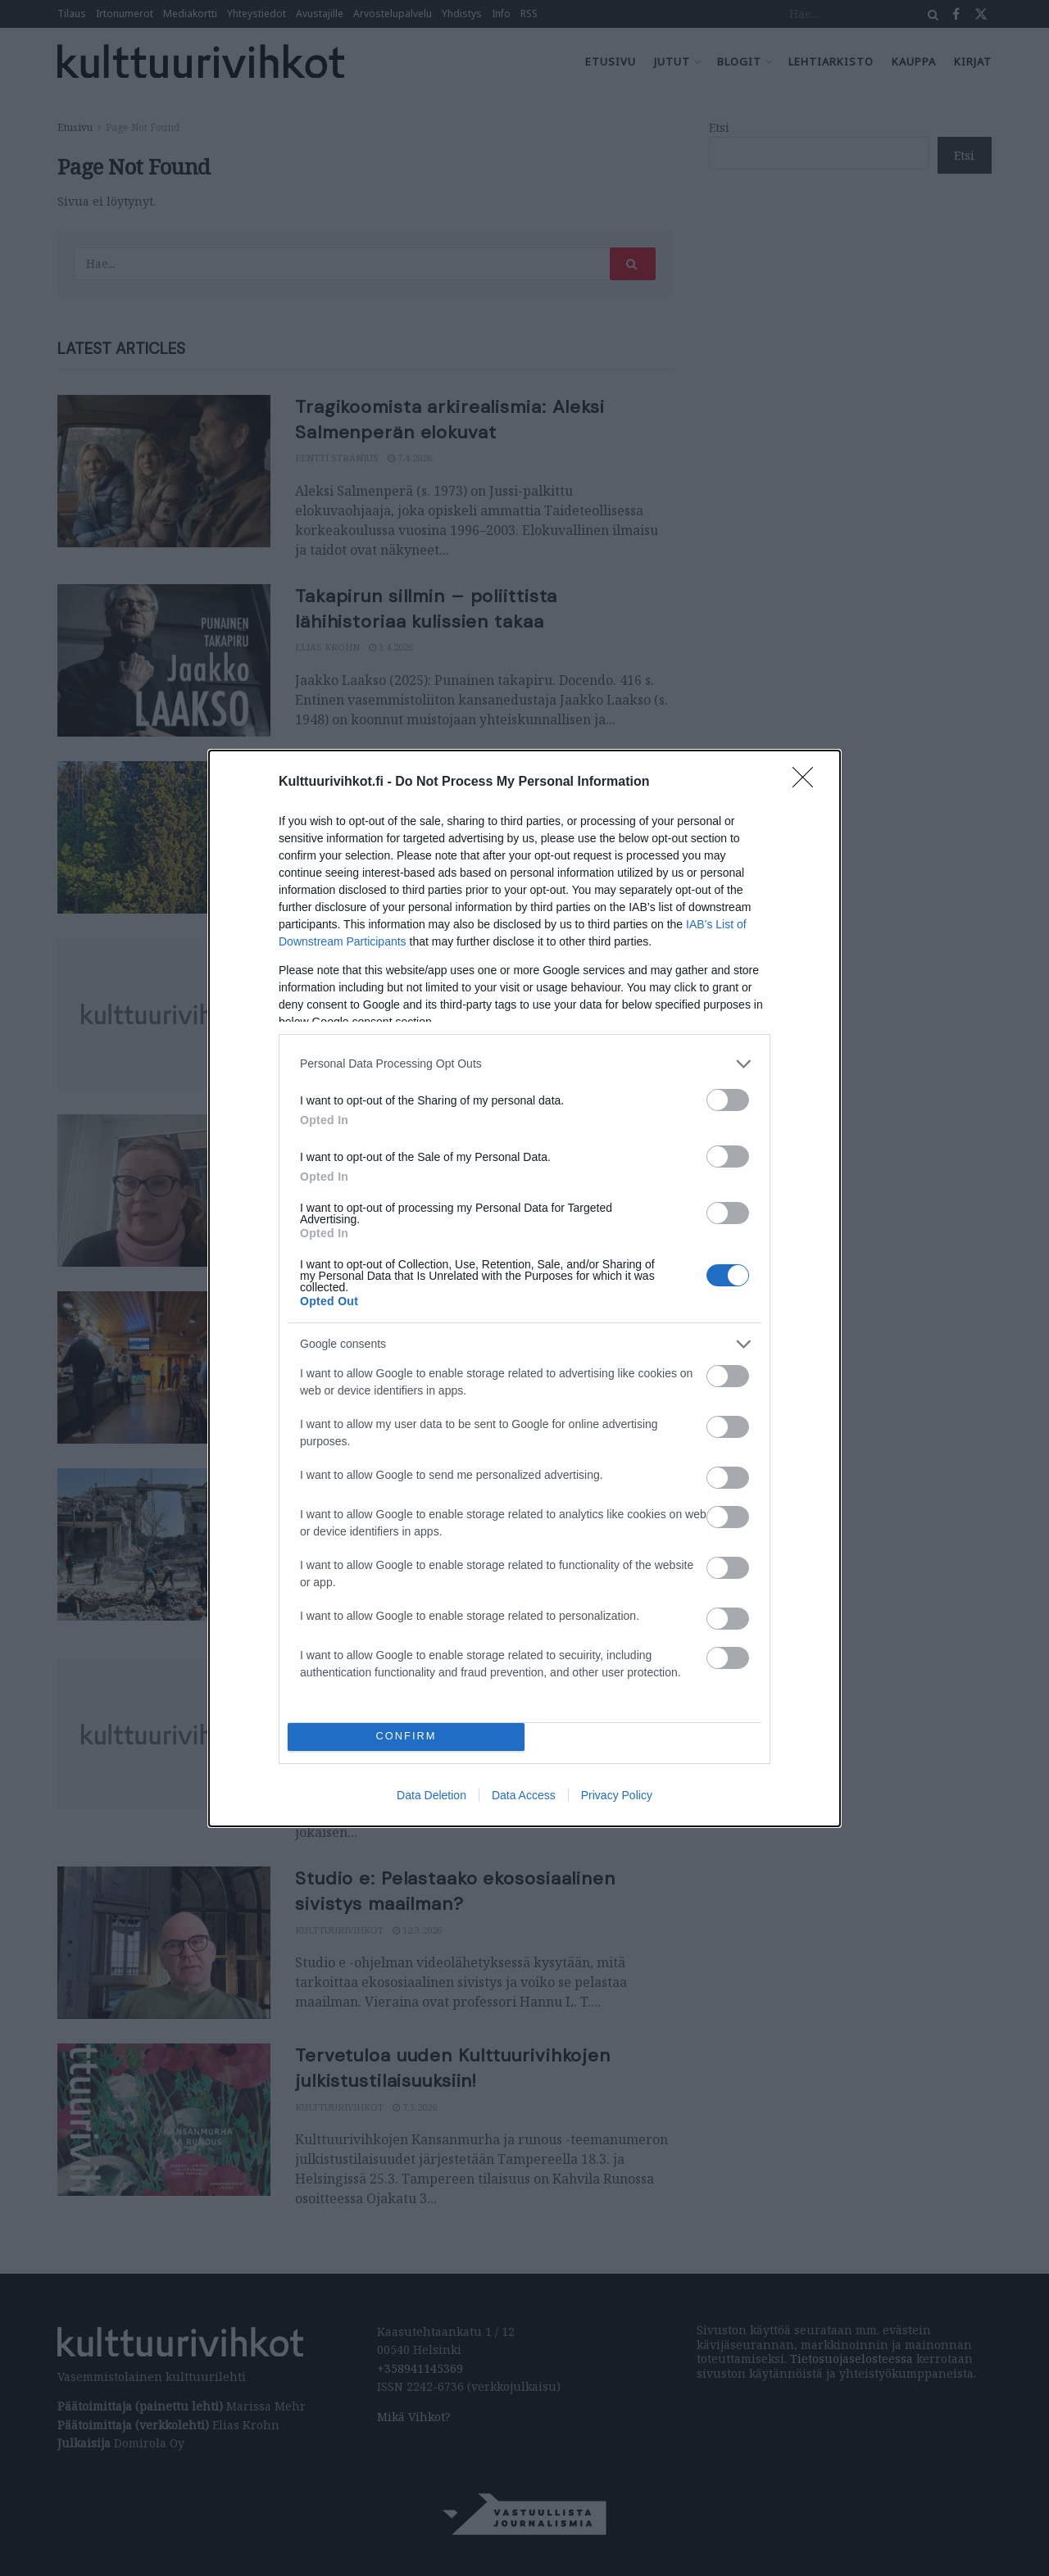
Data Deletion (431, 1795)
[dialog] (524, 1288)
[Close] (808, 782)
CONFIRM (406, 1736)
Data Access (524, 1795)
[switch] (727, 1100)
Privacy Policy (616, 1795)
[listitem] (524, 1064)
